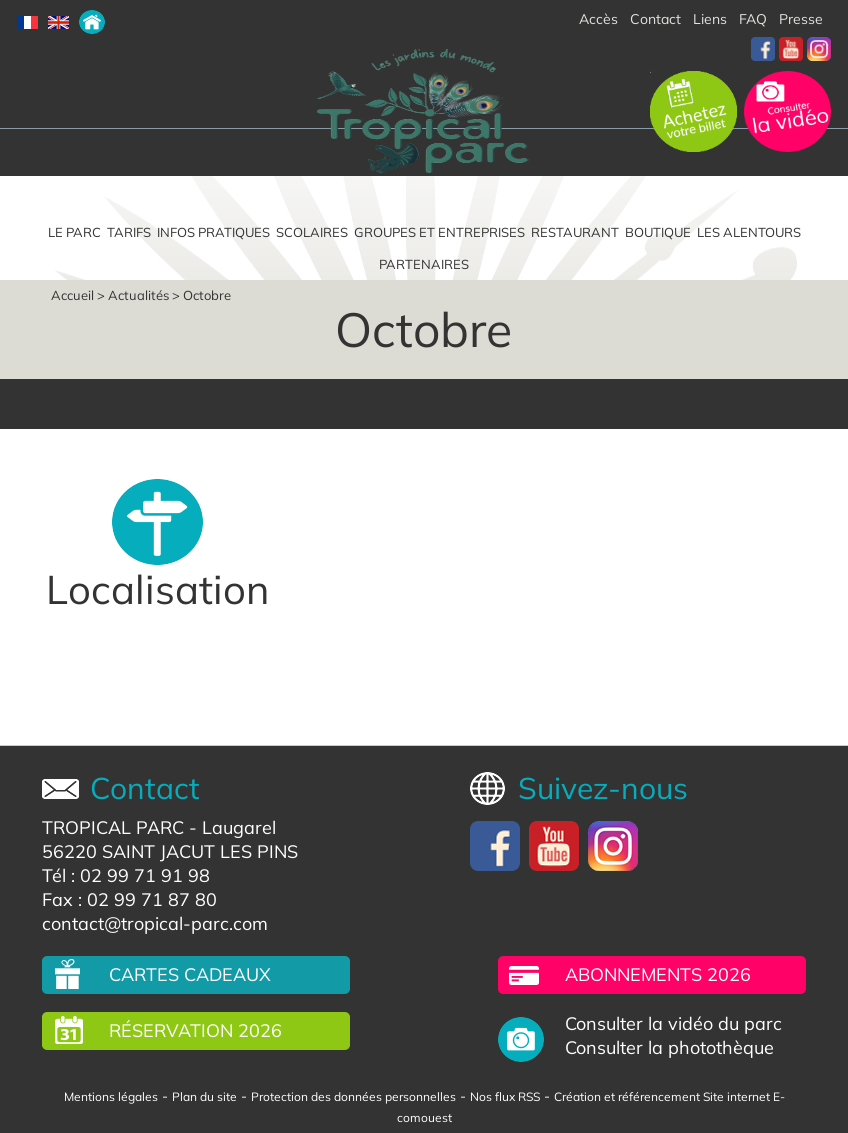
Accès (598, 19)
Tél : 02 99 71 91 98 (126, 875)
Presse (801, 19)
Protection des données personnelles (353, 1096)
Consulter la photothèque (669, 1048)
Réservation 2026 (195, 1030)
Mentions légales (111, 1096)
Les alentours (749, 232)
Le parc (74, 232)
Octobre (207, 295)
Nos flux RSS (505, 1096)
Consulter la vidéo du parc (673, 1024)
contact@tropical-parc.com (155, 923)
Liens (710, 19)
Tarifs (129, 232)
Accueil (72, 295)
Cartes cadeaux (190, 974)
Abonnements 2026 (658, 974)
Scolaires (312, 232)
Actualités (138, 295)
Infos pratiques (213, 232)
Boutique (658, 232)
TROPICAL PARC (113, 827)
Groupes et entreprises (439, 232)
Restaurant (575, 232)
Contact (655, 19)
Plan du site (204, 1096)
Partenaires (424, 264)
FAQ (753, 19)
